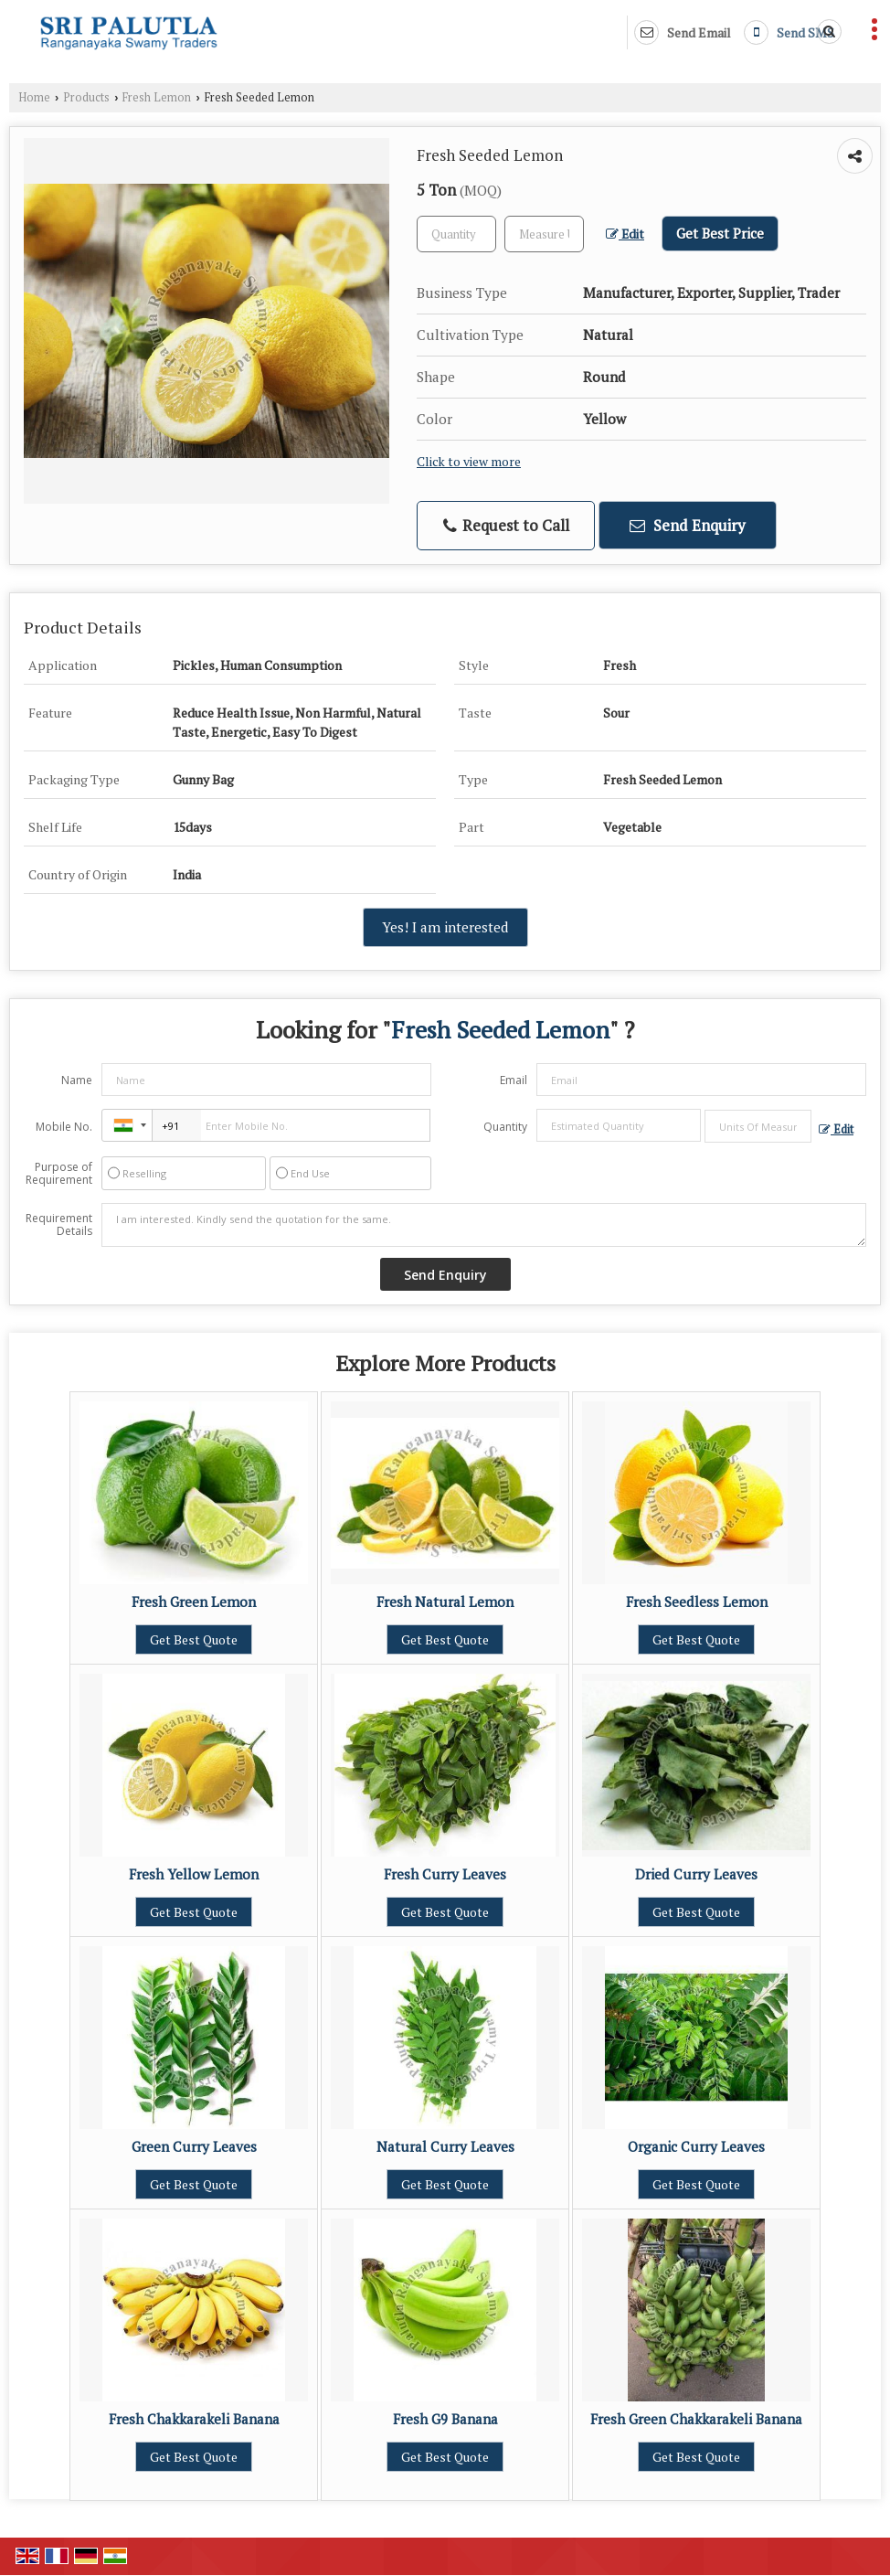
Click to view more (469, 461)
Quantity (505, 1126)
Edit (625, 234)
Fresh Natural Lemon (445, 1601)
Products (86, 97)
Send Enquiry (688, 525)
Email (513, 1080)
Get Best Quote (194, 1639)
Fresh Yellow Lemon (194, 1874)
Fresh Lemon (156, 97)
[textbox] (544, 234)
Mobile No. (64, 1126)
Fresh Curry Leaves (445, 1874)
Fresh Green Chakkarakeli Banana (696, 2419)
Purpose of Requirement (59, 1174)
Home (34, 97)
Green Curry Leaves (194, 2146)
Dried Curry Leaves (696, 1874)
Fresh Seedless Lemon (697, 1601)
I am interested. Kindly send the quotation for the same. (483, 1225)
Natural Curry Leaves (445, 2146)
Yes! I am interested (445, 927)
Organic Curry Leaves (696, 2146)
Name (76, 1080)
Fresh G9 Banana (445, 2419)
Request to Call (506, 525)
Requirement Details (59, 1225)
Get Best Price (720, 233)
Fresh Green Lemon (194, 1601)
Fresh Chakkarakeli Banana (194, 2419)
